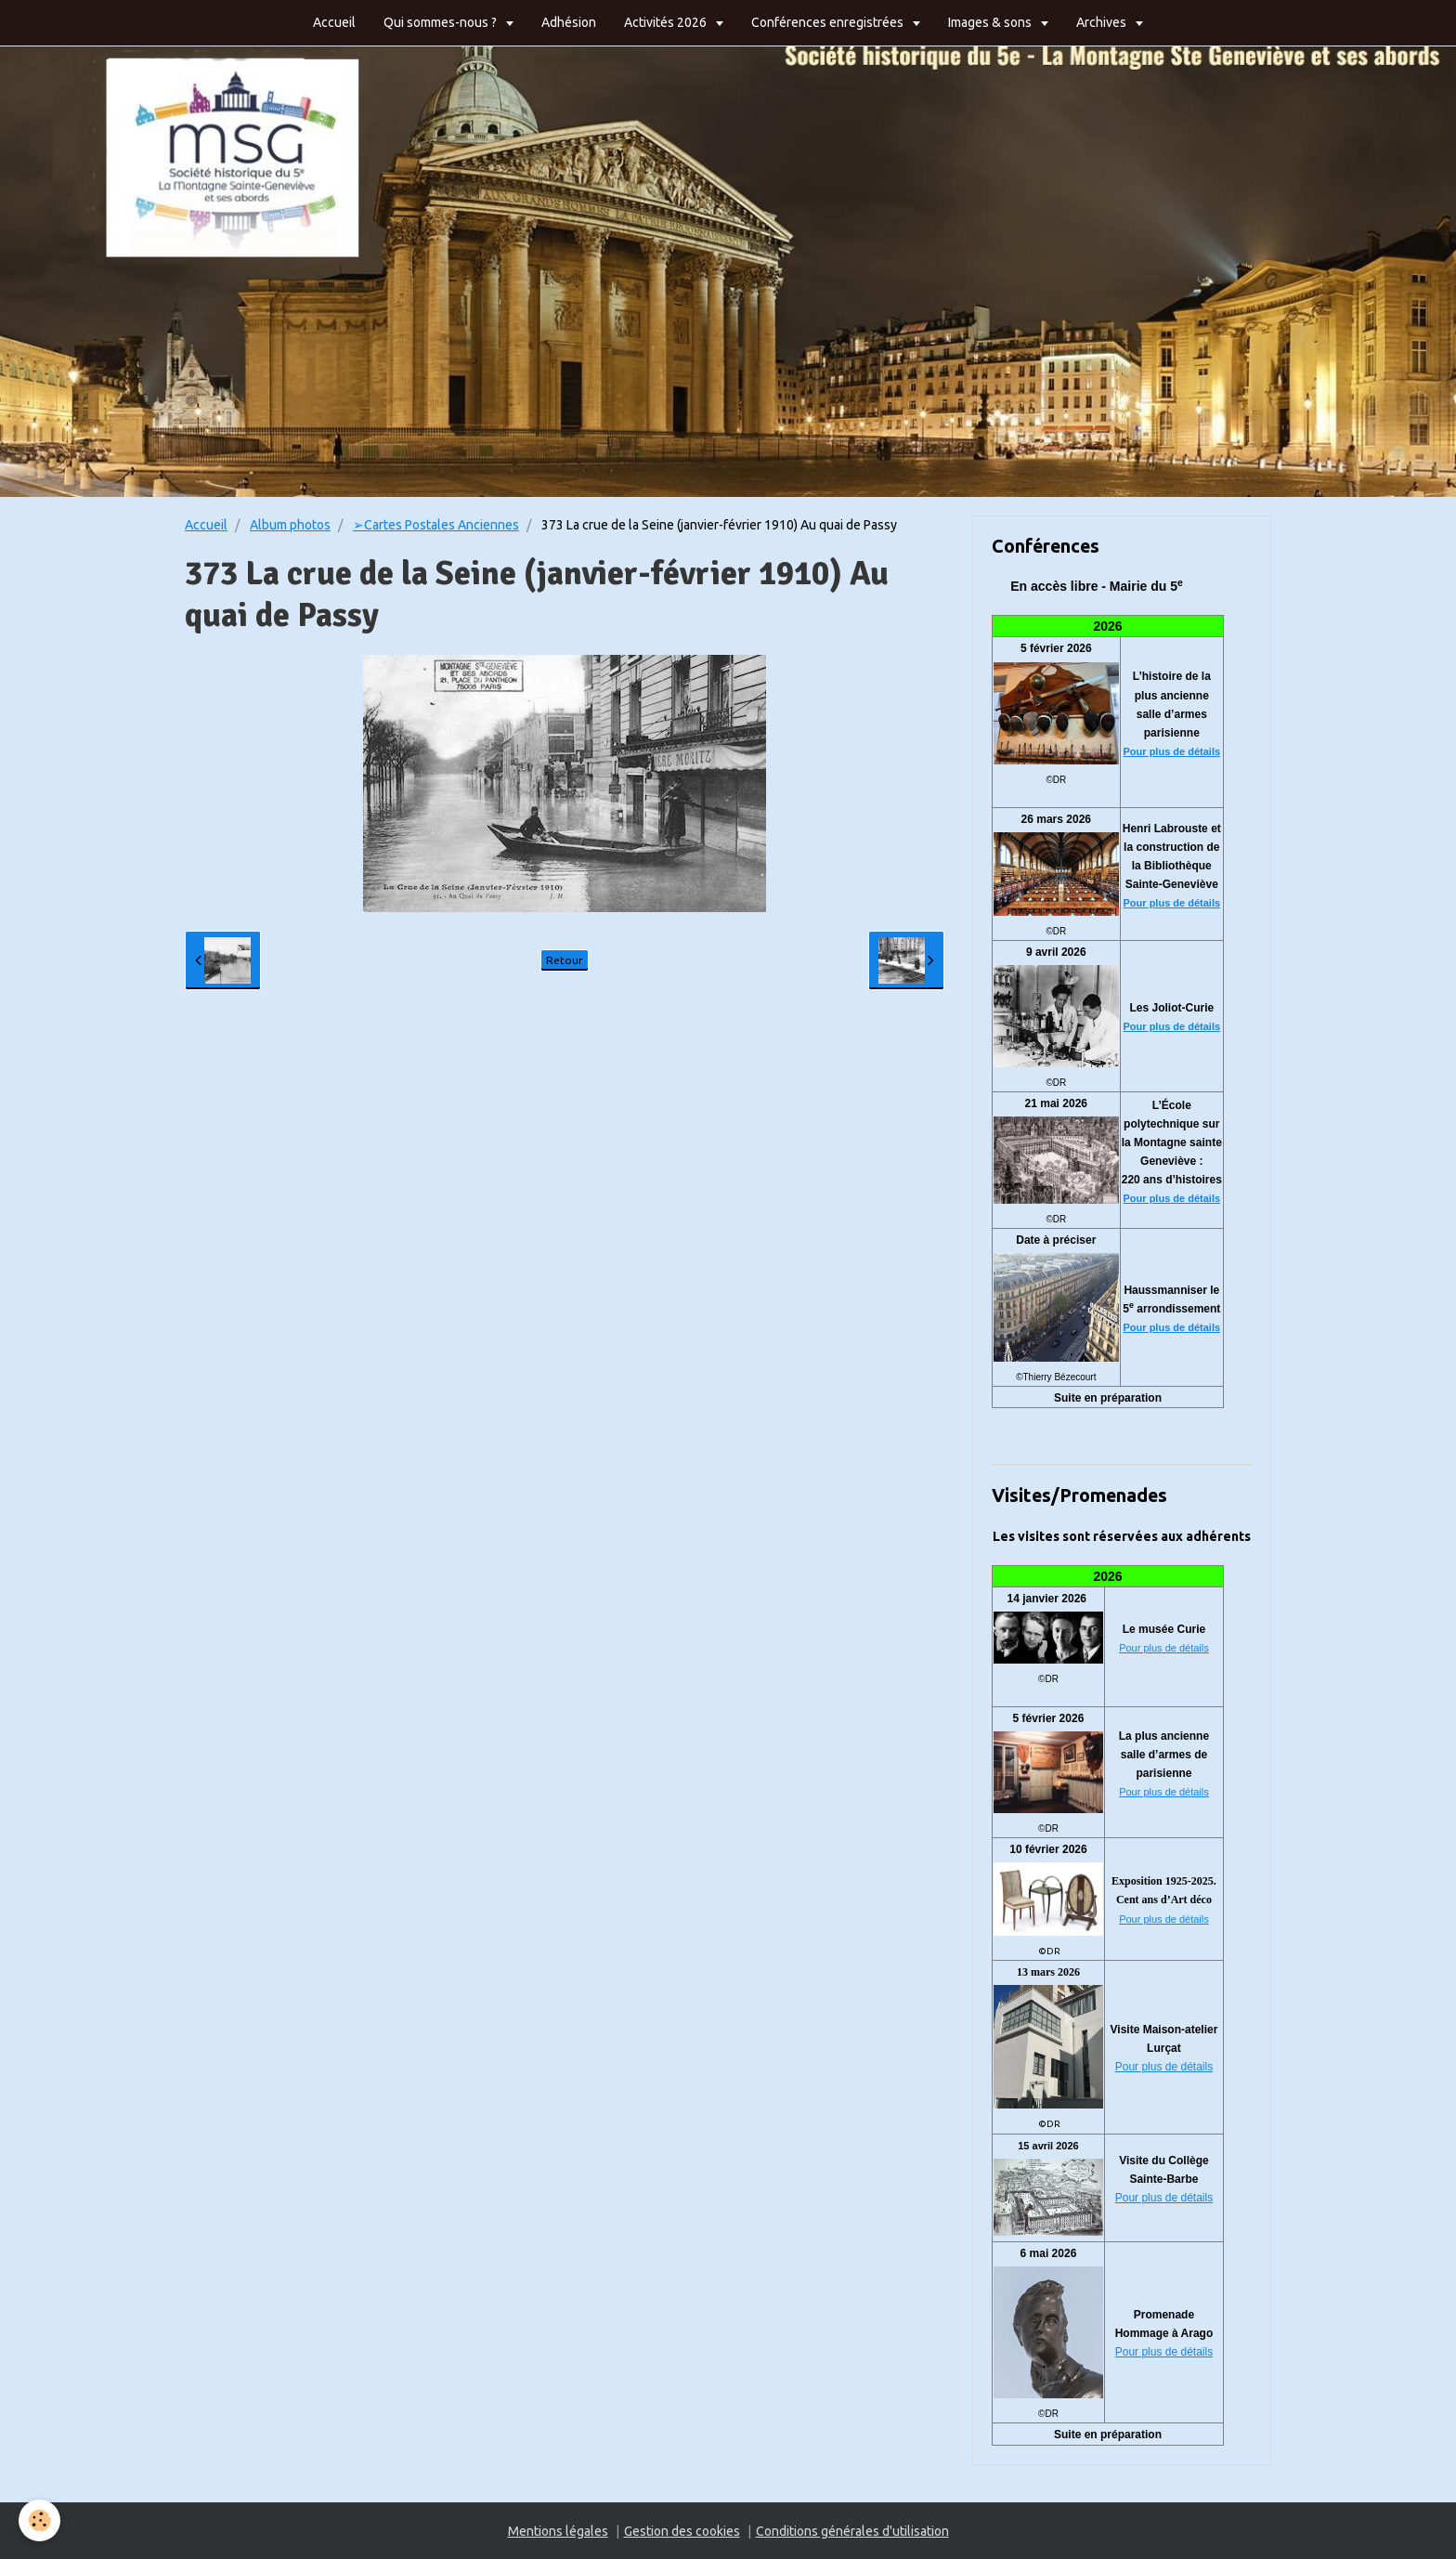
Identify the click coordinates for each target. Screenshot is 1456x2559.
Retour (564, 960)
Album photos (290, 524)
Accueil (334, 22)
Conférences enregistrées (828, 22)
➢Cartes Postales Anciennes (436, 524)
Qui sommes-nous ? (442, 22)
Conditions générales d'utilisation (852, 2531)
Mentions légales (558, 2531)
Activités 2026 (666, 22)
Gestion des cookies (682, 2531)
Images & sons (991, 22)
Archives (1102, 22)
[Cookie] (39, 2520)
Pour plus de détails (1172, 751)
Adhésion (568, 22)
